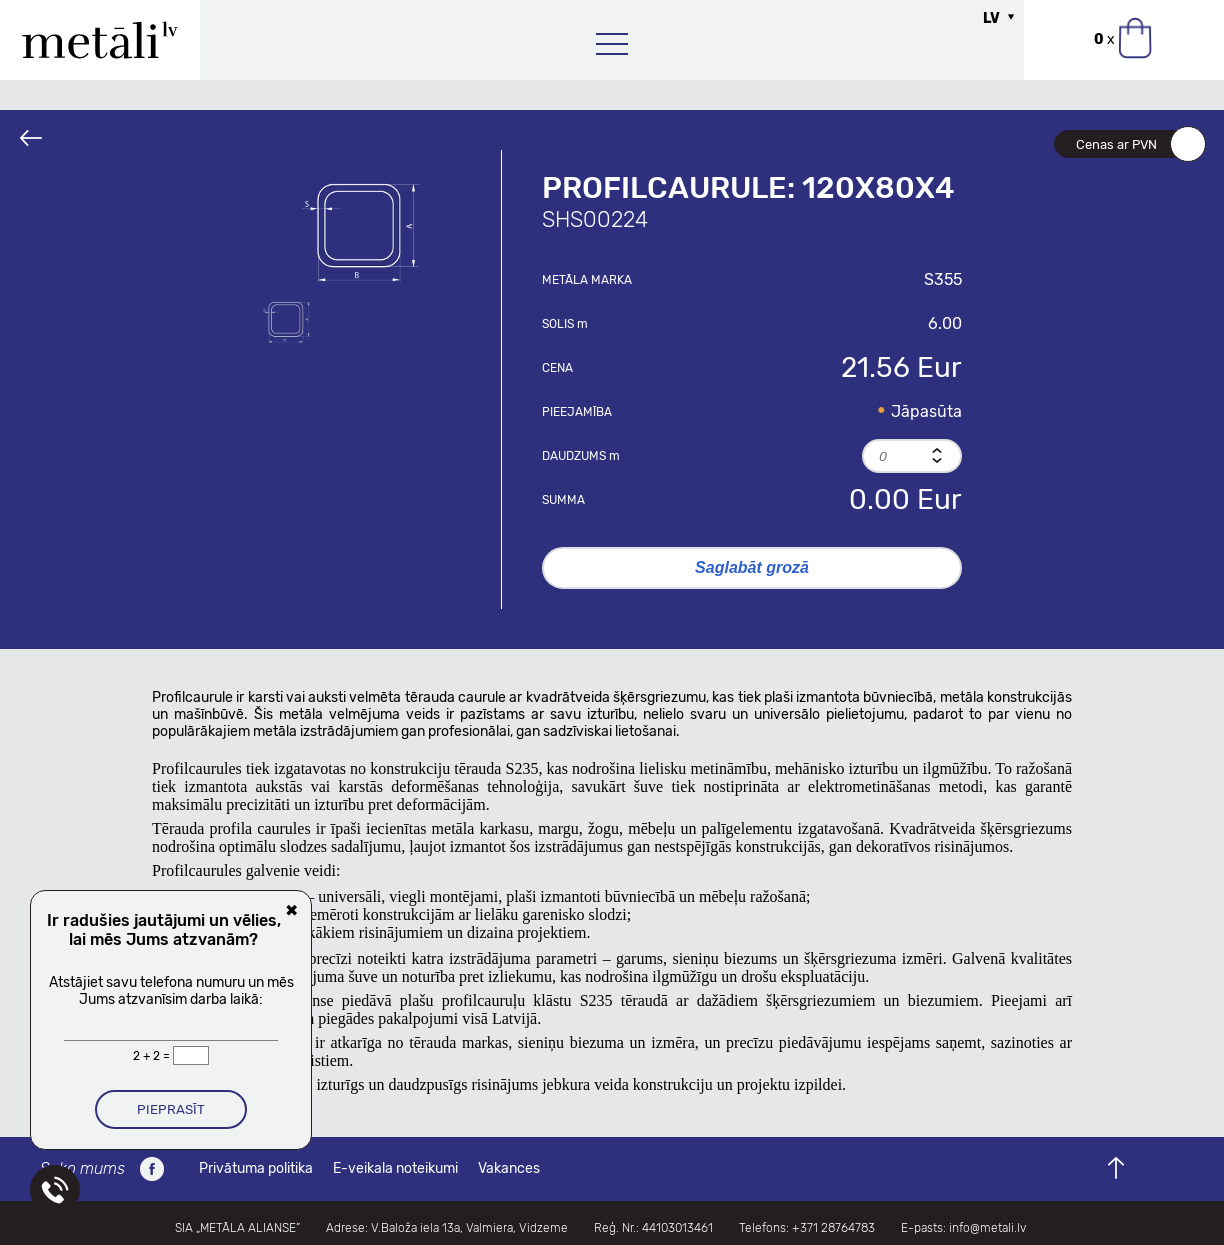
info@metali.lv (987, 1228)
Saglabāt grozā (752, 567)
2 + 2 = (153, 1056)
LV (991, 18)
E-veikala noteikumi (395, 1168)
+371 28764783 (833, 1228)
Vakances (509, 1168)
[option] (361, 230)
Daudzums (581, 456)
